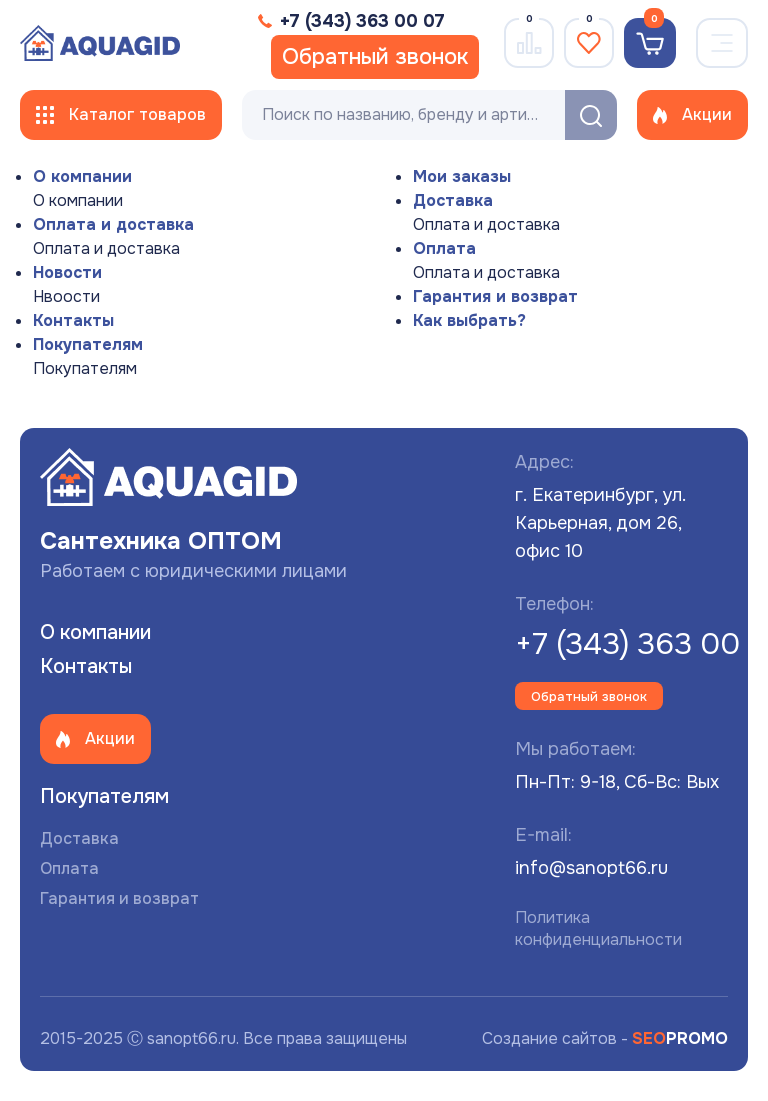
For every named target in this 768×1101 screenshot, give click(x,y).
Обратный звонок (375, 57)
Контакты (73, 320)
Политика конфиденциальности (598, 928)
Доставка (453, 200)
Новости (67, 272)
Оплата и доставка (113, 224)
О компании (82, 176)
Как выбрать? (469, 320)
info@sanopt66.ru (591, 868)
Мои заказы (462, 176)
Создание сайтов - (605, 1038)
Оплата (444, 248)
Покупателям (88, 344)
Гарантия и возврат (495, 296)
